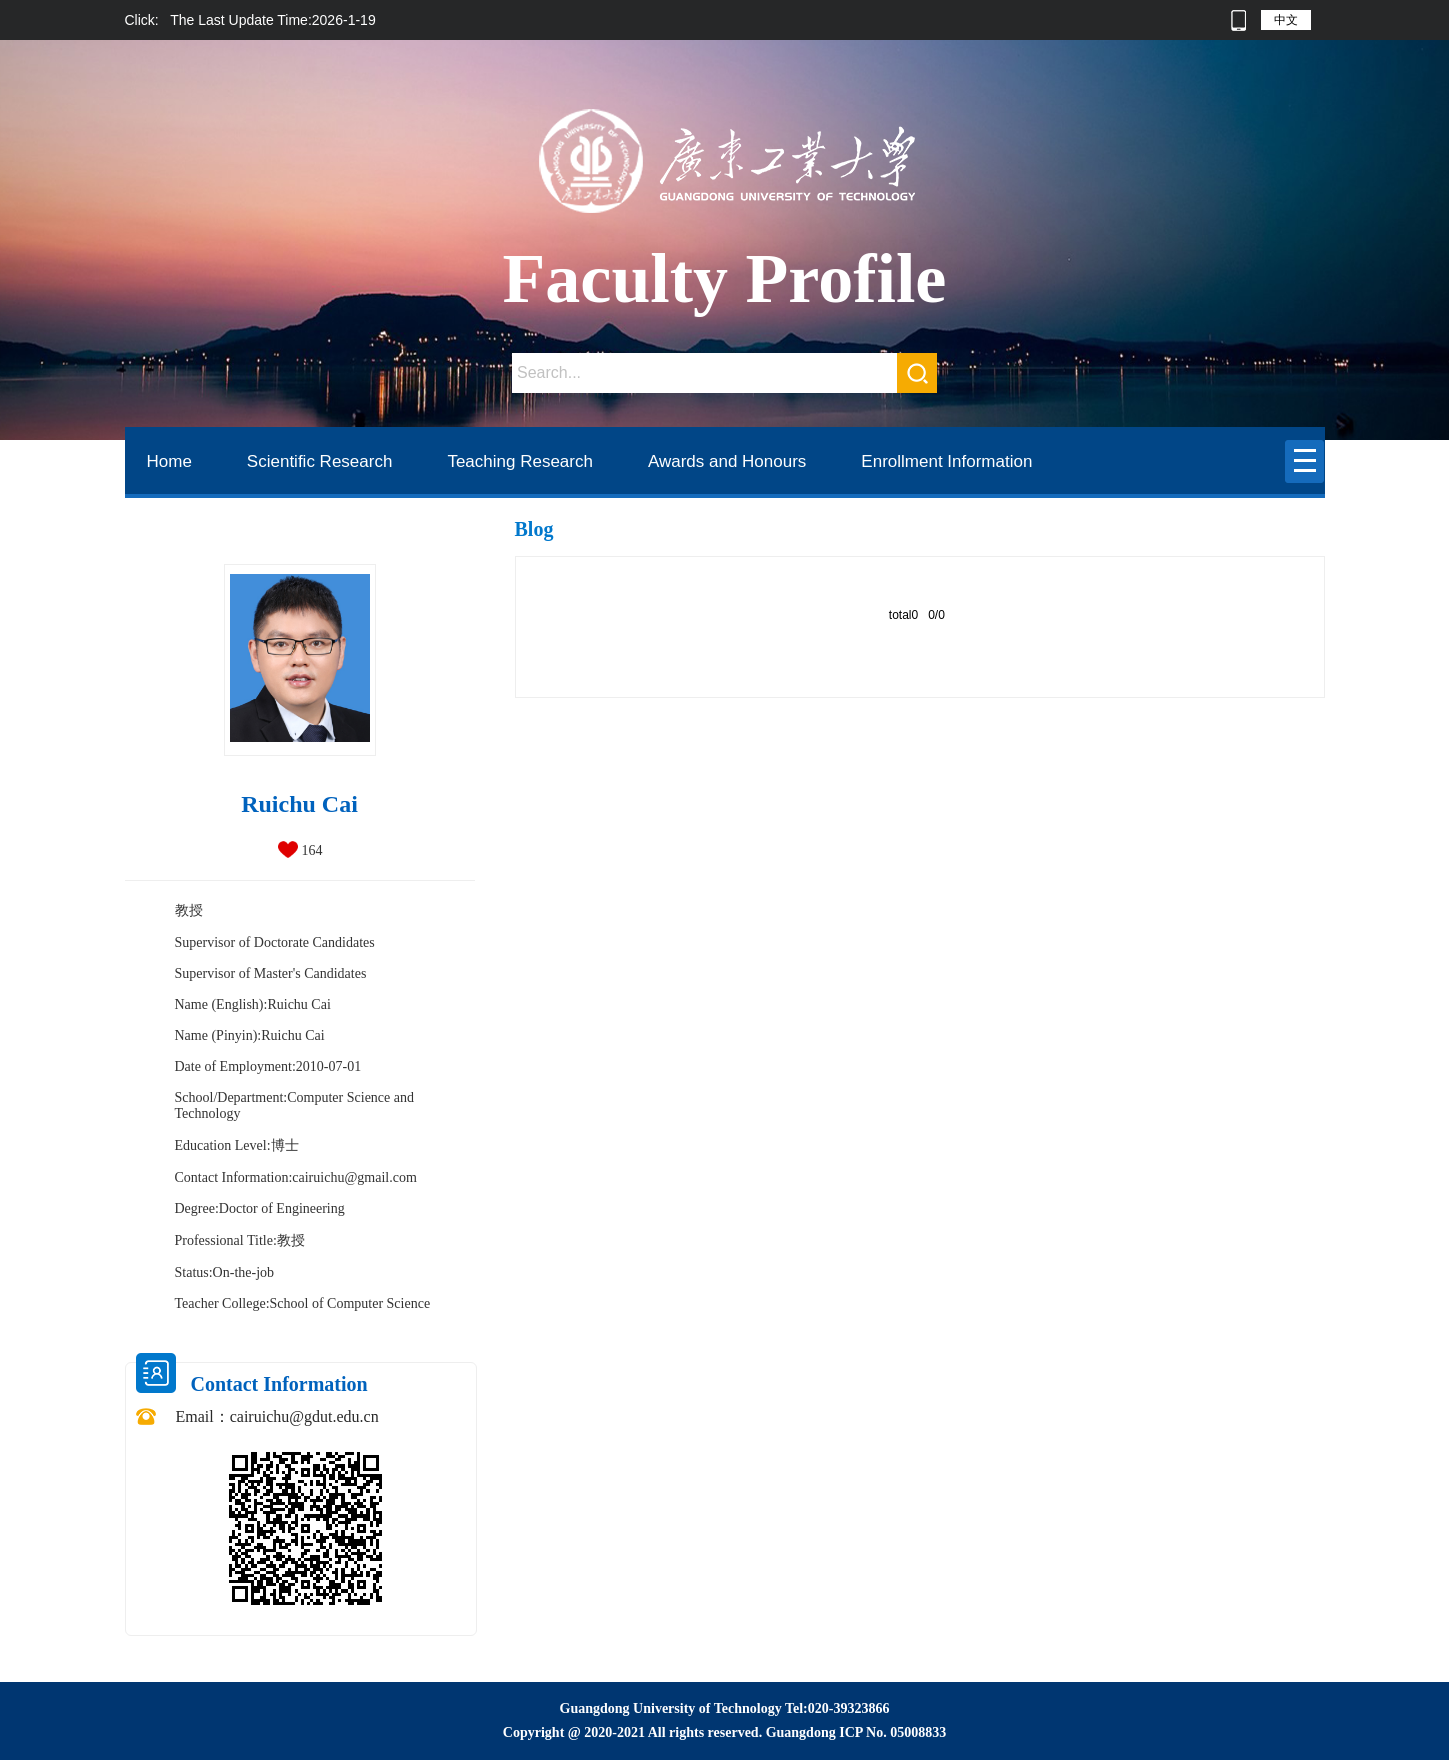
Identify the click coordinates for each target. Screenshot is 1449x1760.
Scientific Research (320, 461)
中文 (1286, 20)
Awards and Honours (727, 461)
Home (169, 461)
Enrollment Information (946, 461)
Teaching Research (520, 461)
